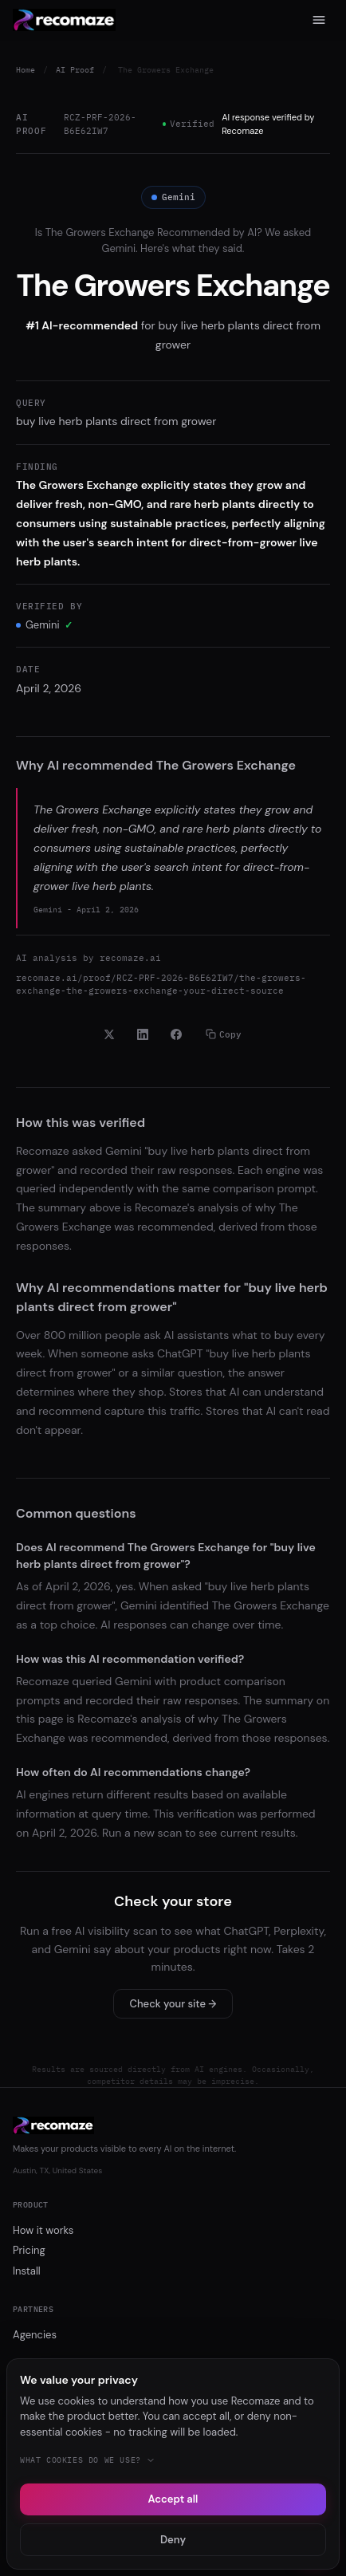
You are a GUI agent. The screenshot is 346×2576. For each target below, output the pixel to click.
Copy (224, 1034)
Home (25, 70)
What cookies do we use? (87, 2460)
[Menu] (319, 20)
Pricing (29, 2250)
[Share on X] (109, 1034)
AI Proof (75, 70)
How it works (43, 2230)
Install (27, 2271)
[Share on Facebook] (176, 1034)
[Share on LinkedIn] (142, 1034)
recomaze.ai (130, 957)
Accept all (173, 2499)
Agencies (35, 2335)
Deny (173, 2539)
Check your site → (173, 2004)
